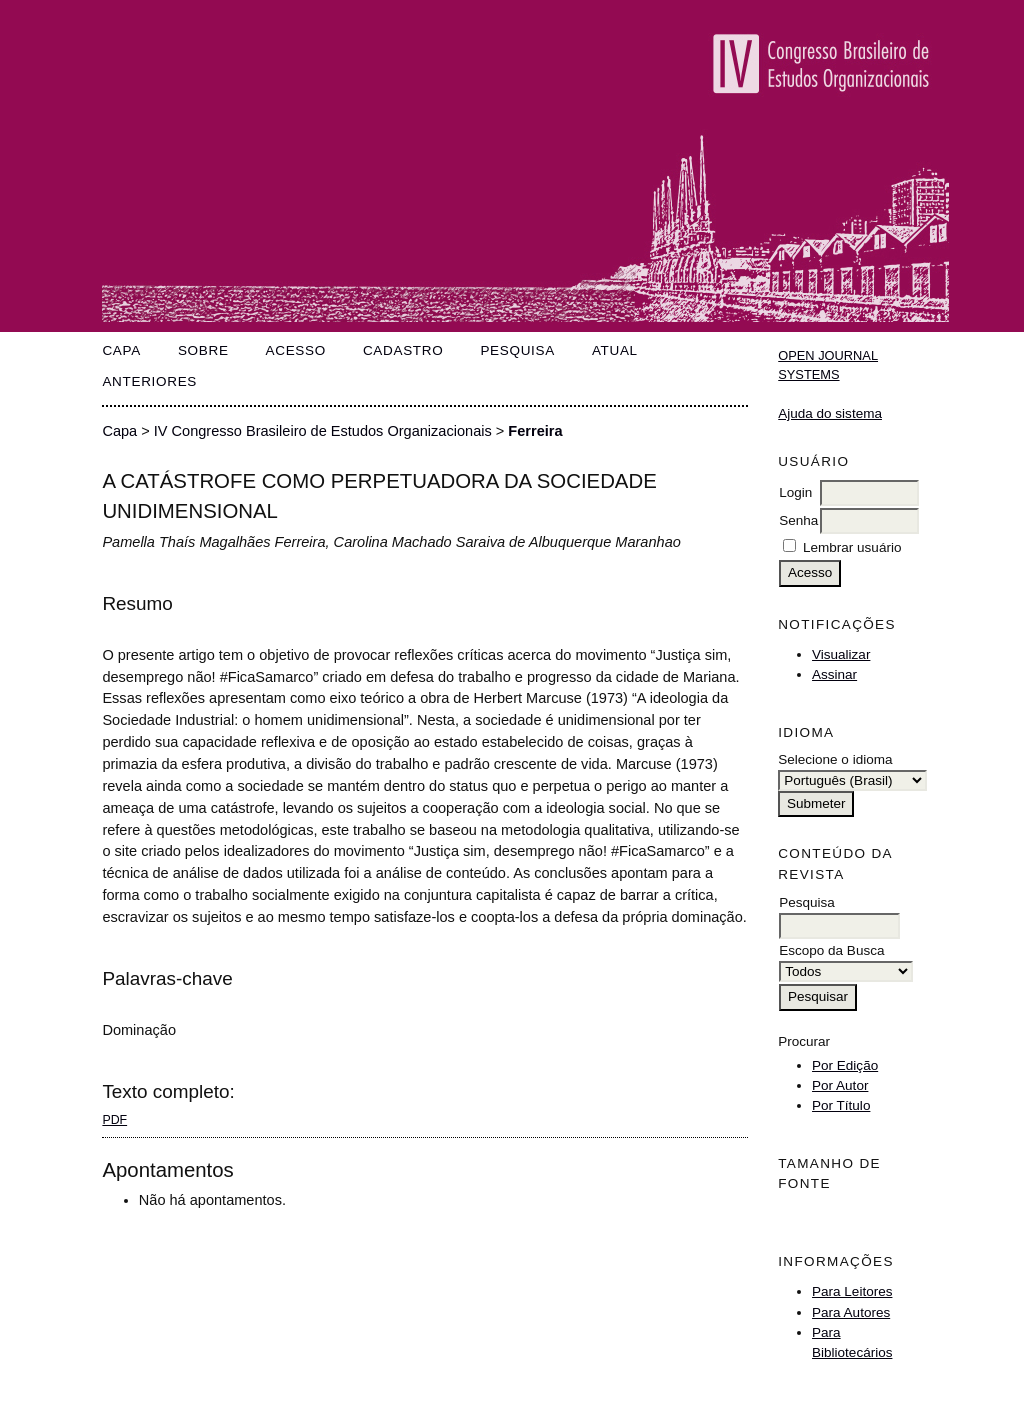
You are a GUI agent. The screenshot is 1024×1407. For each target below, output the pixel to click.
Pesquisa (517, 350)
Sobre (203, 350)
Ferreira (535, 431)
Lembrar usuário (852, 547)
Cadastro (403, 350)
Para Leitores (852, 1291)
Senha (798, 520)
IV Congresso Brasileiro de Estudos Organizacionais (323, 431)
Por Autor (840, 1085)
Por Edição (845, 1065)
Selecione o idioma (835, 759)
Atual (615, 350)
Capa (121, 350)
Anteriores (149, 381)
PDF (114, 1120)
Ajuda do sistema (830, 413)
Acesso (296, 350)
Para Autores (851, 1312)
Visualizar (841, 654)
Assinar (834, 674)
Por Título (841, 1105)
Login (795, 492)
